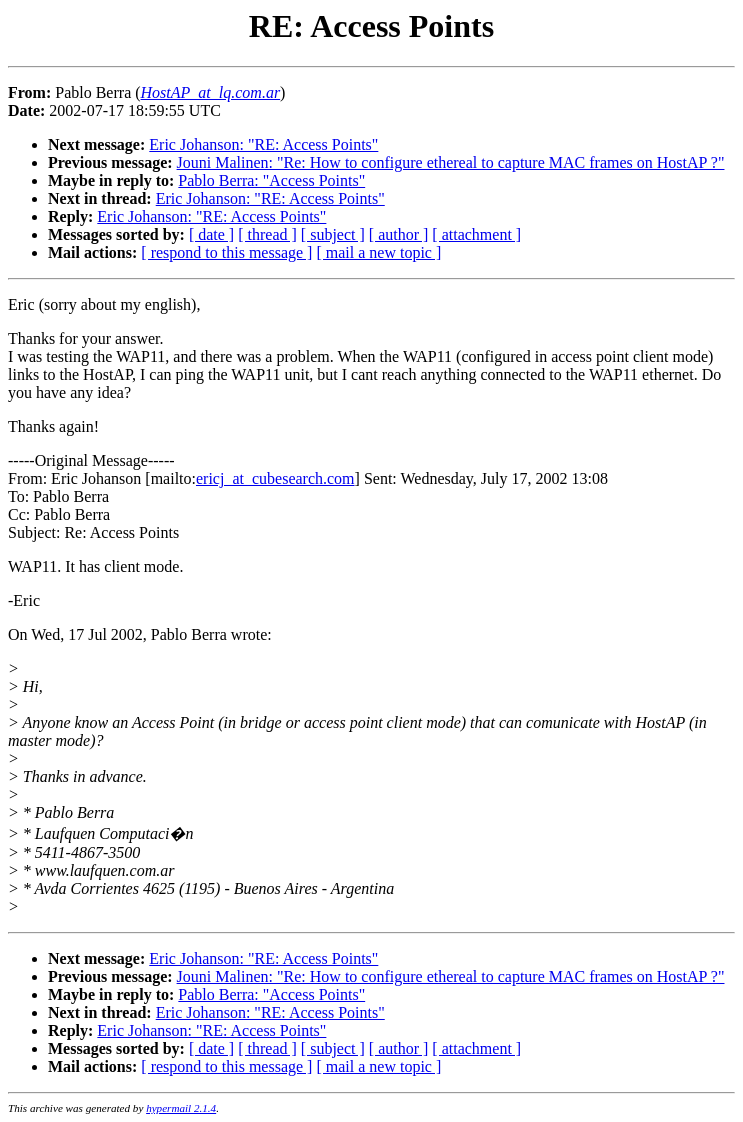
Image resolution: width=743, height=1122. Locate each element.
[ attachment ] (476, 234)
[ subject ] (333, 234)
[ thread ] (267, 234)
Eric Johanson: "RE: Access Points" (263, 144)
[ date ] (211, 234)
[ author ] (399, 234)
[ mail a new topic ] (378, 252)
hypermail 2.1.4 (181, 1108)
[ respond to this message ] (226, 252)
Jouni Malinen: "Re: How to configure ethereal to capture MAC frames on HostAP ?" (451, 162)
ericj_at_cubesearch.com (275, 478)
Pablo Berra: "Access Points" (271, 180)
